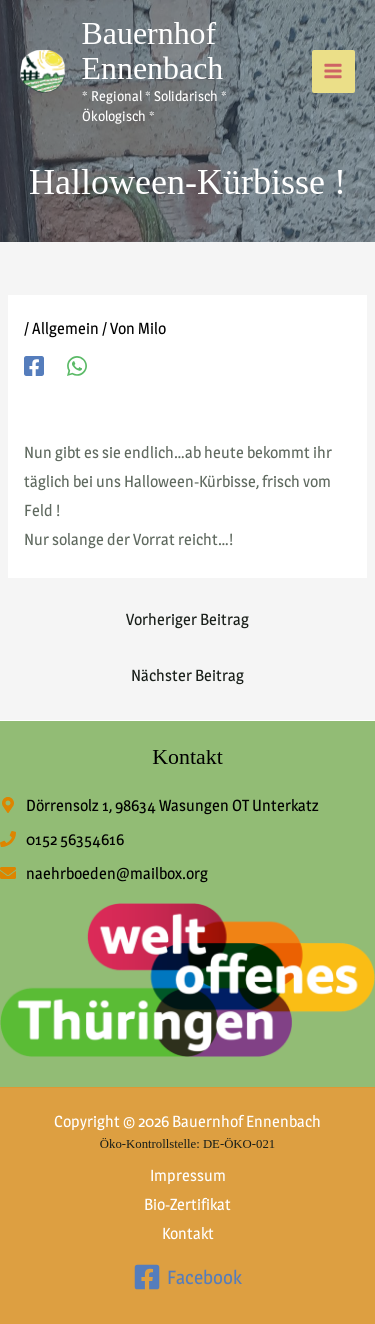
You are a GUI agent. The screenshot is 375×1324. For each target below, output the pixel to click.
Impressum (188, 1175)
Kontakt (188, 1233)
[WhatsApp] (77, 365)
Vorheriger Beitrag (187, 619)
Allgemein (65, 328)
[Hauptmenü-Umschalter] (333, 71)
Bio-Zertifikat (187, 1204)
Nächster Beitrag (187, 675)
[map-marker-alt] (159, 805)
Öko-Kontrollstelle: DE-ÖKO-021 (187, 1144)
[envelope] (104, 873)
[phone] (62, 839)
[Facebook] (34, 365)
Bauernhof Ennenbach (153, 51)
